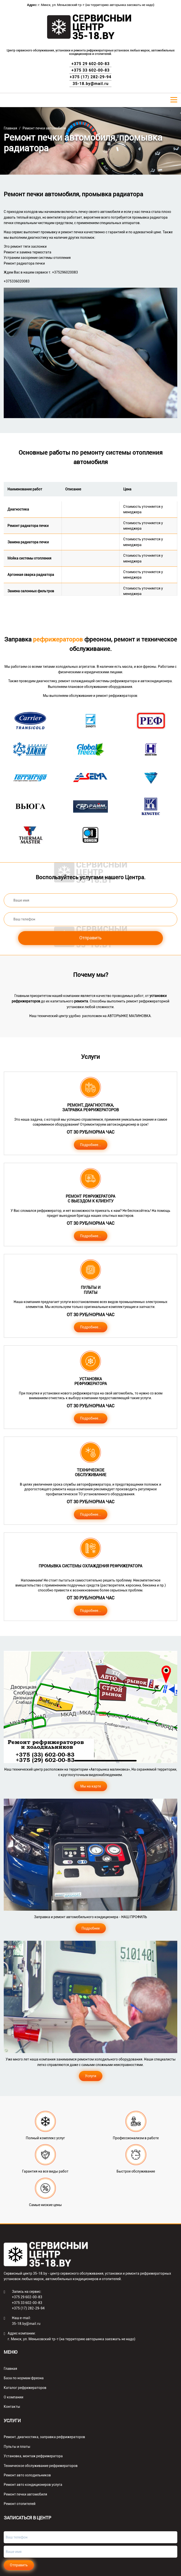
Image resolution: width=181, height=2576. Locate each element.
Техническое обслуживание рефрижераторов (41, 2466)
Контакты (12, 2407)
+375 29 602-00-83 (90, 63)
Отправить (90, 937)
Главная (10, 128)
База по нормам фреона (24, 2378)
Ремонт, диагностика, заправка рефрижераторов (44, 2437)
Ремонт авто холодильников (27, 2475)
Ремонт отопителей (19, 2504)
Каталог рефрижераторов (25, 2388)
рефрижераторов (58, 639)
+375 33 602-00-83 (90, 70)
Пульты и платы (17, 2447)
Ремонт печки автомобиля (44, 128)
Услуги (90, 2076)
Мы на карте (90, 1786)
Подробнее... (90, 1145)
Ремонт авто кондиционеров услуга (33, 2485)
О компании (13, 2397)
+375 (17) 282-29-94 (90, 77)
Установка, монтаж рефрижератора (33, 2456)
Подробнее (91, 1928)
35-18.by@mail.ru (91, 83)
